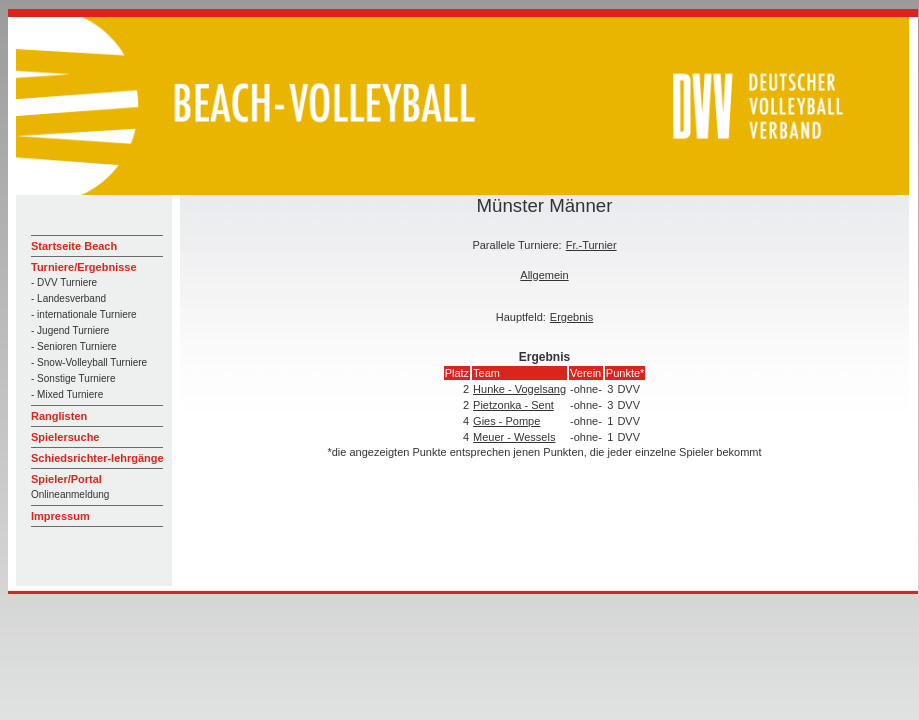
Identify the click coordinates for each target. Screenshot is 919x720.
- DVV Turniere (64, 282)
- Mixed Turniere (67, 394)
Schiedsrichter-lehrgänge (97, 458)
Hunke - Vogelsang (519, 389)
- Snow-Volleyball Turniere (89, 362)
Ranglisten (59, 416)
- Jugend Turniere (70, 330)
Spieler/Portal (66, 479)
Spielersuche (65, 437)
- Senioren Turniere (74, 346)
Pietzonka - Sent (513, 405)
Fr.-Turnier (591, 245)
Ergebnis (571, 317)
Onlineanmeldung (70, 494)
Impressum (60, 516)
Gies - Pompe (506, 421)
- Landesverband (68, 298)
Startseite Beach (74, 246)
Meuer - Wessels (514, 437)
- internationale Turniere (84, 314)
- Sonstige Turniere (73, 378)
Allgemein (544, 275)
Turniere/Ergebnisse (84, 267)
